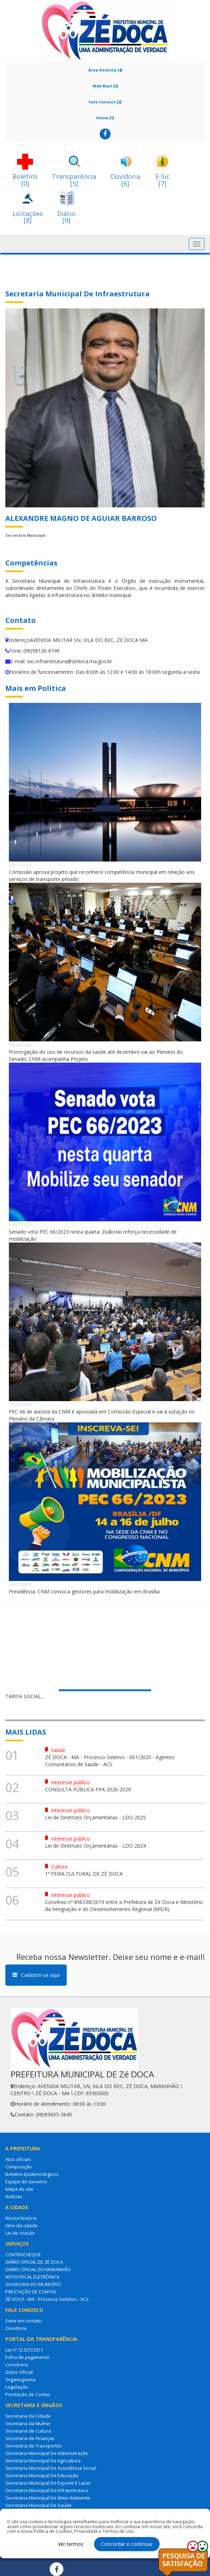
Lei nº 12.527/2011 (24, 2350)
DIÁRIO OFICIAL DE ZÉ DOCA (34, 2262)
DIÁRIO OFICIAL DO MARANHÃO (38, 2269)
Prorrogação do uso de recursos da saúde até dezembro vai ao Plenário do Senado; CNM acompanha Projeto (96, 1055)
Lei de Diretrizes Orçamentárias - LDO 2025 (95, 1817)
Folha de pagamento (27, 2357)
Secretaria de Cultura (28, 2431)
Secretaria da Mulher (28, 2423)
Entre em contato (23, 2321)
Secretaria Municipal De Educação (41, 2475)
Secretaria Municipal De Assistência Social (50, 2468)
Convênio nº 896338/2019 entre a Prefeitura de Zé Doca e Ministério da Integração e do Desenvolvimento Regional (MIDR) (124, 1905)
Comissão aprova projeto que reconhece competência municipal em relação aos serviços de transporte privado (102, 875)
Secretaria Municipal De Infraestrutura (46, 2490)
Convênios (16, 2364)
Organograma (20, 2379)
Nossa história (21, 2218)
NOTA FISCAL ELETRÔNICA (32, 2277)
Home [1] (105, 117)
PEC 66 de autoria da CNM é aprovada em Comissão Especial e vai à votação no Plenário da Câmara (102, 1415)
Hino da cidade (21, 2225)
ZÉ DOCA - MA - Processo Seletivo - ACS (47, 2299)
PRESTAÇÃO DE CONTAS (30, 2291)
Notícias (13, 2196)
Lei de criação (20, 2233)
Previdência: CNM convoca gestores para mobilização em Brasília (84, 1591)
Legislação (16, 2387)
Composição (18, 2166)
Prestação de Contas (27, 2394)
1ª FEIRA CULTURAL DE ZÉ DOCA (84, 1873)
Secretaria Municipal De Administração (46, 2453)
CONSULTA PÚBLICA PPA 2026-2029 (88, 1789)
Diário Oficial (19, 2372)
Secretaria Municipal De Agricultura (43, 2460)
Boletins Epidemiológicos (32, 2174)
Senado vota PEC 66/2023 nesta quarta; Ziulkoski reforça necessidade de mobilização (93, 1235)
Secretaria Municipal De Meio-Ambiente (47, 2498)
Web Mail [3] (105, 86)
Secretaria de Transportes (33, 2446)
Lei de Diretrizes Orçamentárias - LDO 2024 (95, 1845)
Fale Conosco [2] (105, 101)
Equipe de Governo (26, 2181)
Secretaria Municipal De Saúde (38, 2505)
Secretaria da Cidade (28, 2416)
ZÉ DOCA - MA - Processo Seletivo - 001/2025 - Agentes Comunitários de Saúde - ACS (110, 1761)
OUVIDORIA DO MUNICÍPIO (33, 2284)
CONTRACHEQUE (23, 2254)
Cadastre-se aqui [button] (36, 1975)
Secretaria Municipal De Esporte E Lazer (48, 2483)
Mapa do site (19, 2189)
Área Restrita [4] (105, 70)
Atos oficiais (18, 2159)
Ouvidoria (16, 2328)
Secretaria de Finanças (30, 2438)
